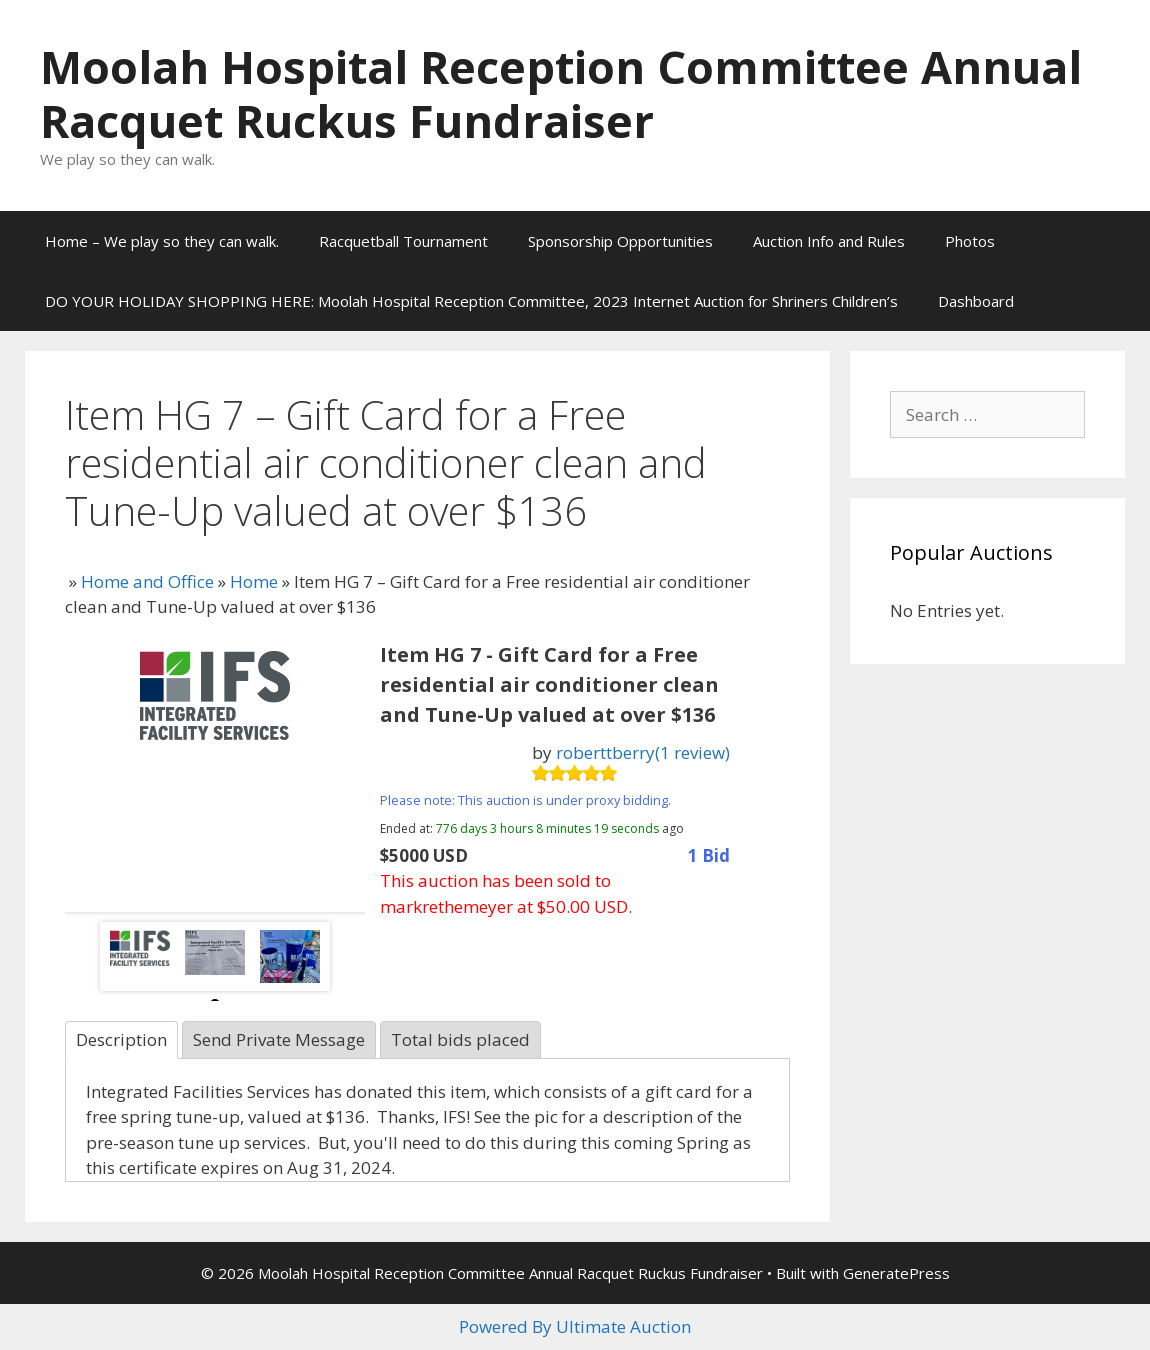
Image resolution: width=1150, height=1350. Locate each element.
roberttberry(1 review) (643, 752)
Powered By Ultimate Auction (575, 1326)
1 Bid (709, 855)
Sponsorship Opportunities (620, 241)
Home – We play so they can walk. (162, 241)
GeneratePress (896, 1273)
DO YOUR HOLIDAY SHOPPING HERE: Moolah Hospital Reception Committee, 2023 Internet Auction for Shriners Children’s (471, 301)
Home (254, 581)
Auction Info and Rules (829, 241)
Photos (970, 241)
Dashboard (976, 301)
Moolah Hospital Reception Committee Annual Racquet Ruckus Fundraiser (561, 93)
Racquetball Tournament (403, 241)
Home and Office (147, 581)
